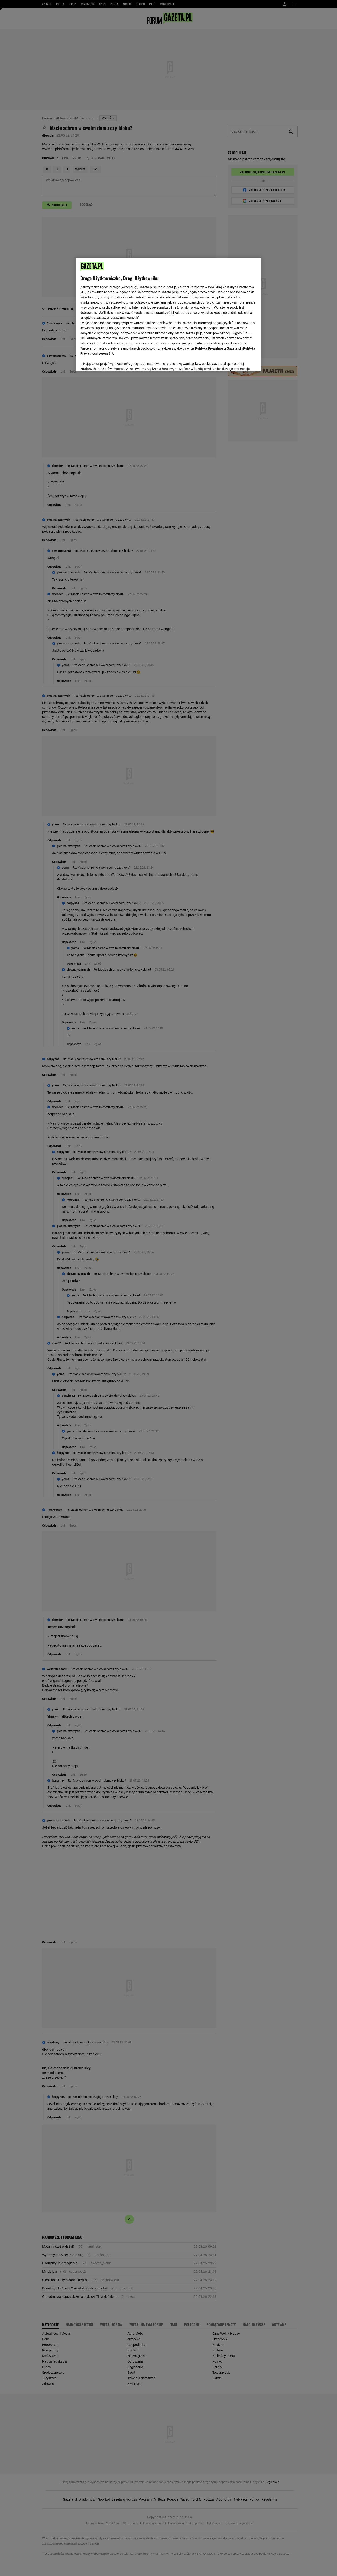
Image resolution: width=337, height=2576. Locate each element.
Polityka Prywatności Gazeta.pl (218, 348)
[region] (168, 314)
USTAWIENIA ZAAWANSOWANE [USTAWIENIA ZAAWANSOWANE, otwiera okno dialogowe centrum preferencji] (110, 362)
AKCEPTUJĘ (241, 362)
